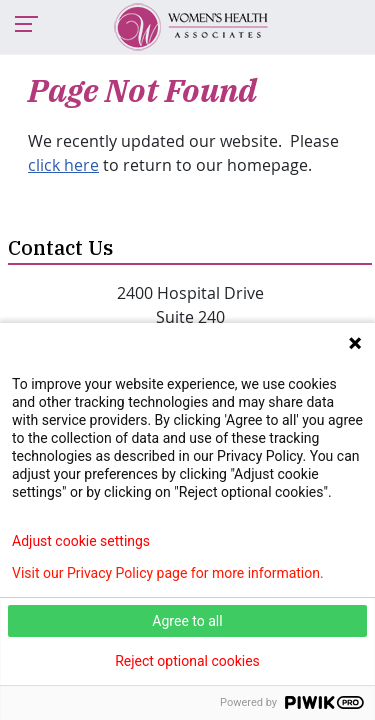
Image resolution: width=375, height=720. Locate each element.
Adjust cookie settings (81, 541)
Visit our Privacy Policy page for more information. (168, 573)
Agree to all (187, 621)
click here (63, 165)
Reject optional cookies (187, 661)
